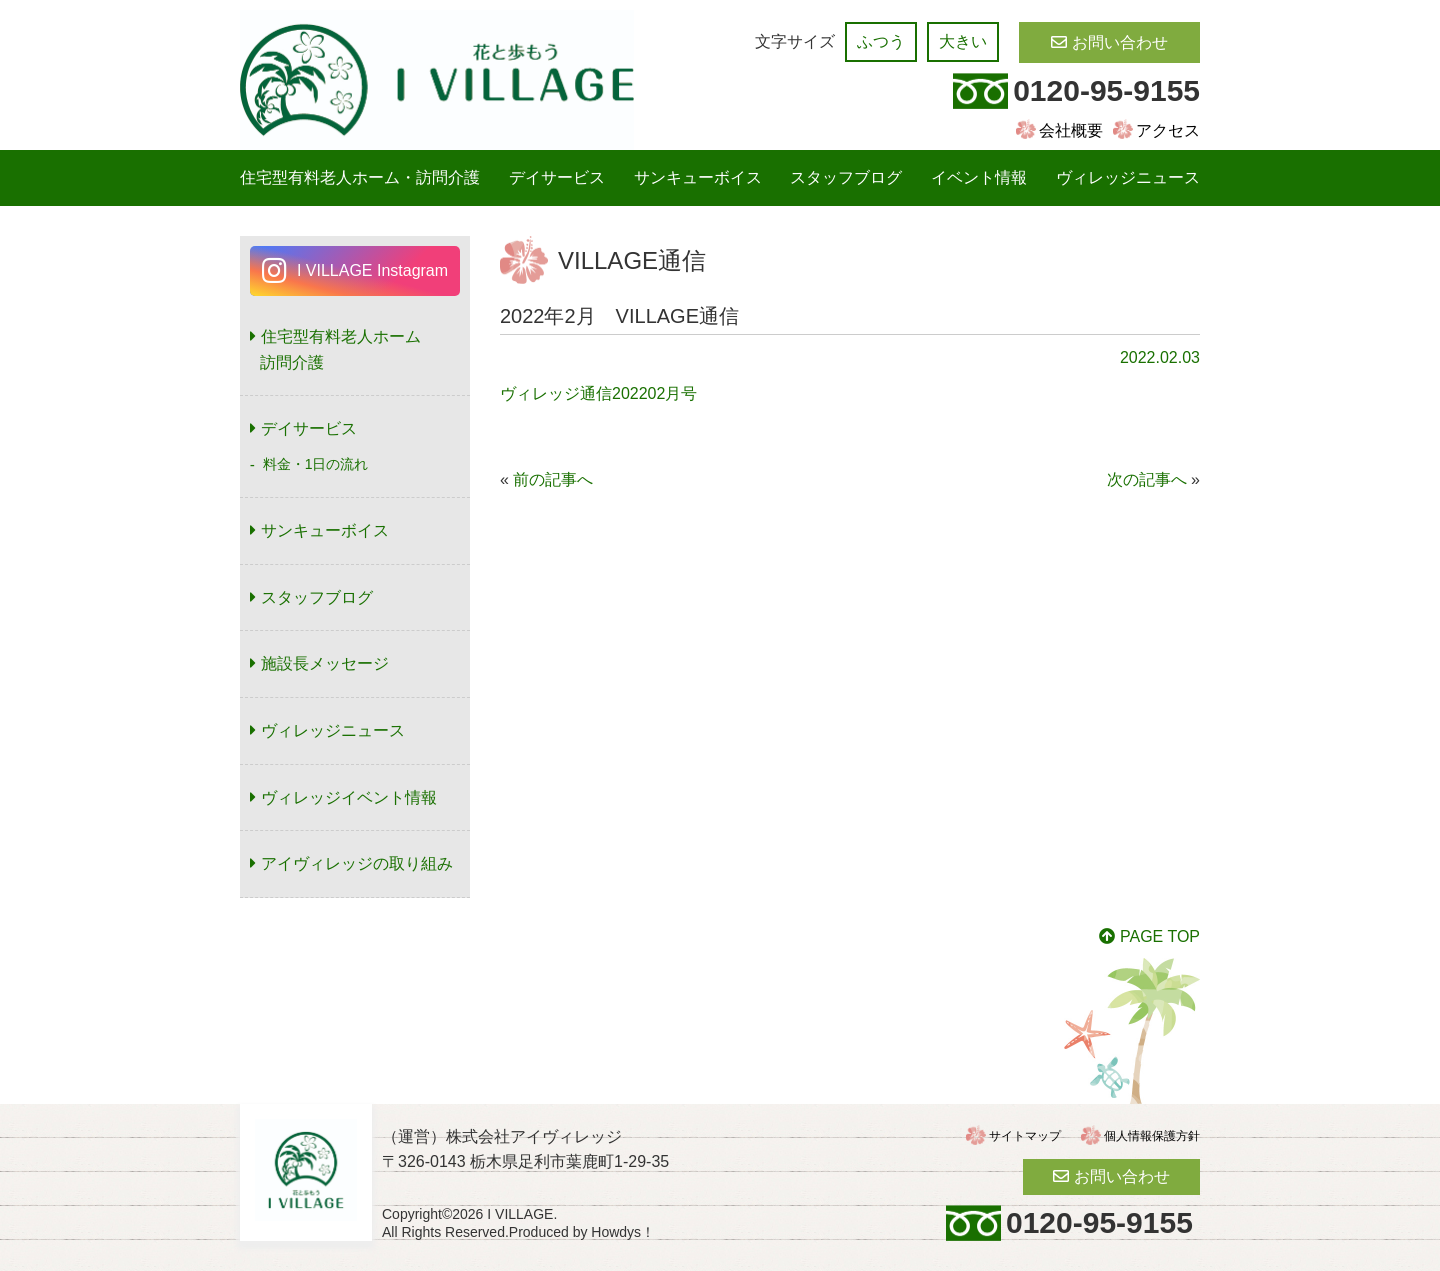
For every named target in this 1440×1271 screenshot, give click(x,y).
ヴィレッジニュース (1128, 177)
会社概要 (1071, 130)
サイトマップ (1025, 1136)
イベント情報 (979, 177)
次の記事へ (1147, 479)
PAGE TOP (1160, 936)
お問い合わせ (1120, 42)
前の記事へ (553, 479)
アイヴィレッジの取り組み (357, 863)
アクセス (1168, 130)
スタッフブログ (846, 177)
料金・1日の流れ (316, 464)
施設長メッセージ (325, 663)
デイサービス (557, 177)
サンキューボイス (698, 177)
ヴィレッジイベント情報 (349, 797)
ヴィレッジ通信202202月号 (598, 393)
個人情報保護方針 (1152, 1136)
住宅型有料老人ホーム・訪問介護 (360, 177)
